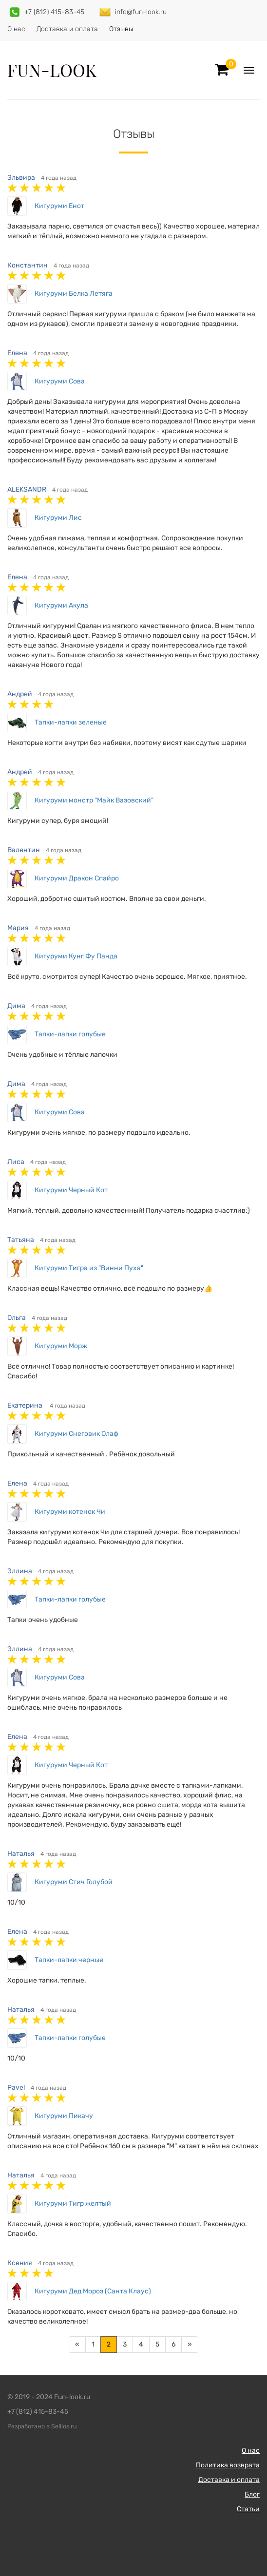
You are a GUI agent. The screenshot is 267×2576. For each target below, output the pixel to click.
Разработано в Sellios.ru (42, 2426)
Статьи (248, 2509)
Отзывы (121, 29)
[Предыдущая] (77, 2344)
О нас (16, 29)
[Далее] (189, 2344)
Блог (252, 2494)
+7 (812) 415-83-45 (54, 12)
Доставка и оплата (67, 29)
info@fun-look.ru (141, 12)
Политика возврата (228, 2465)
